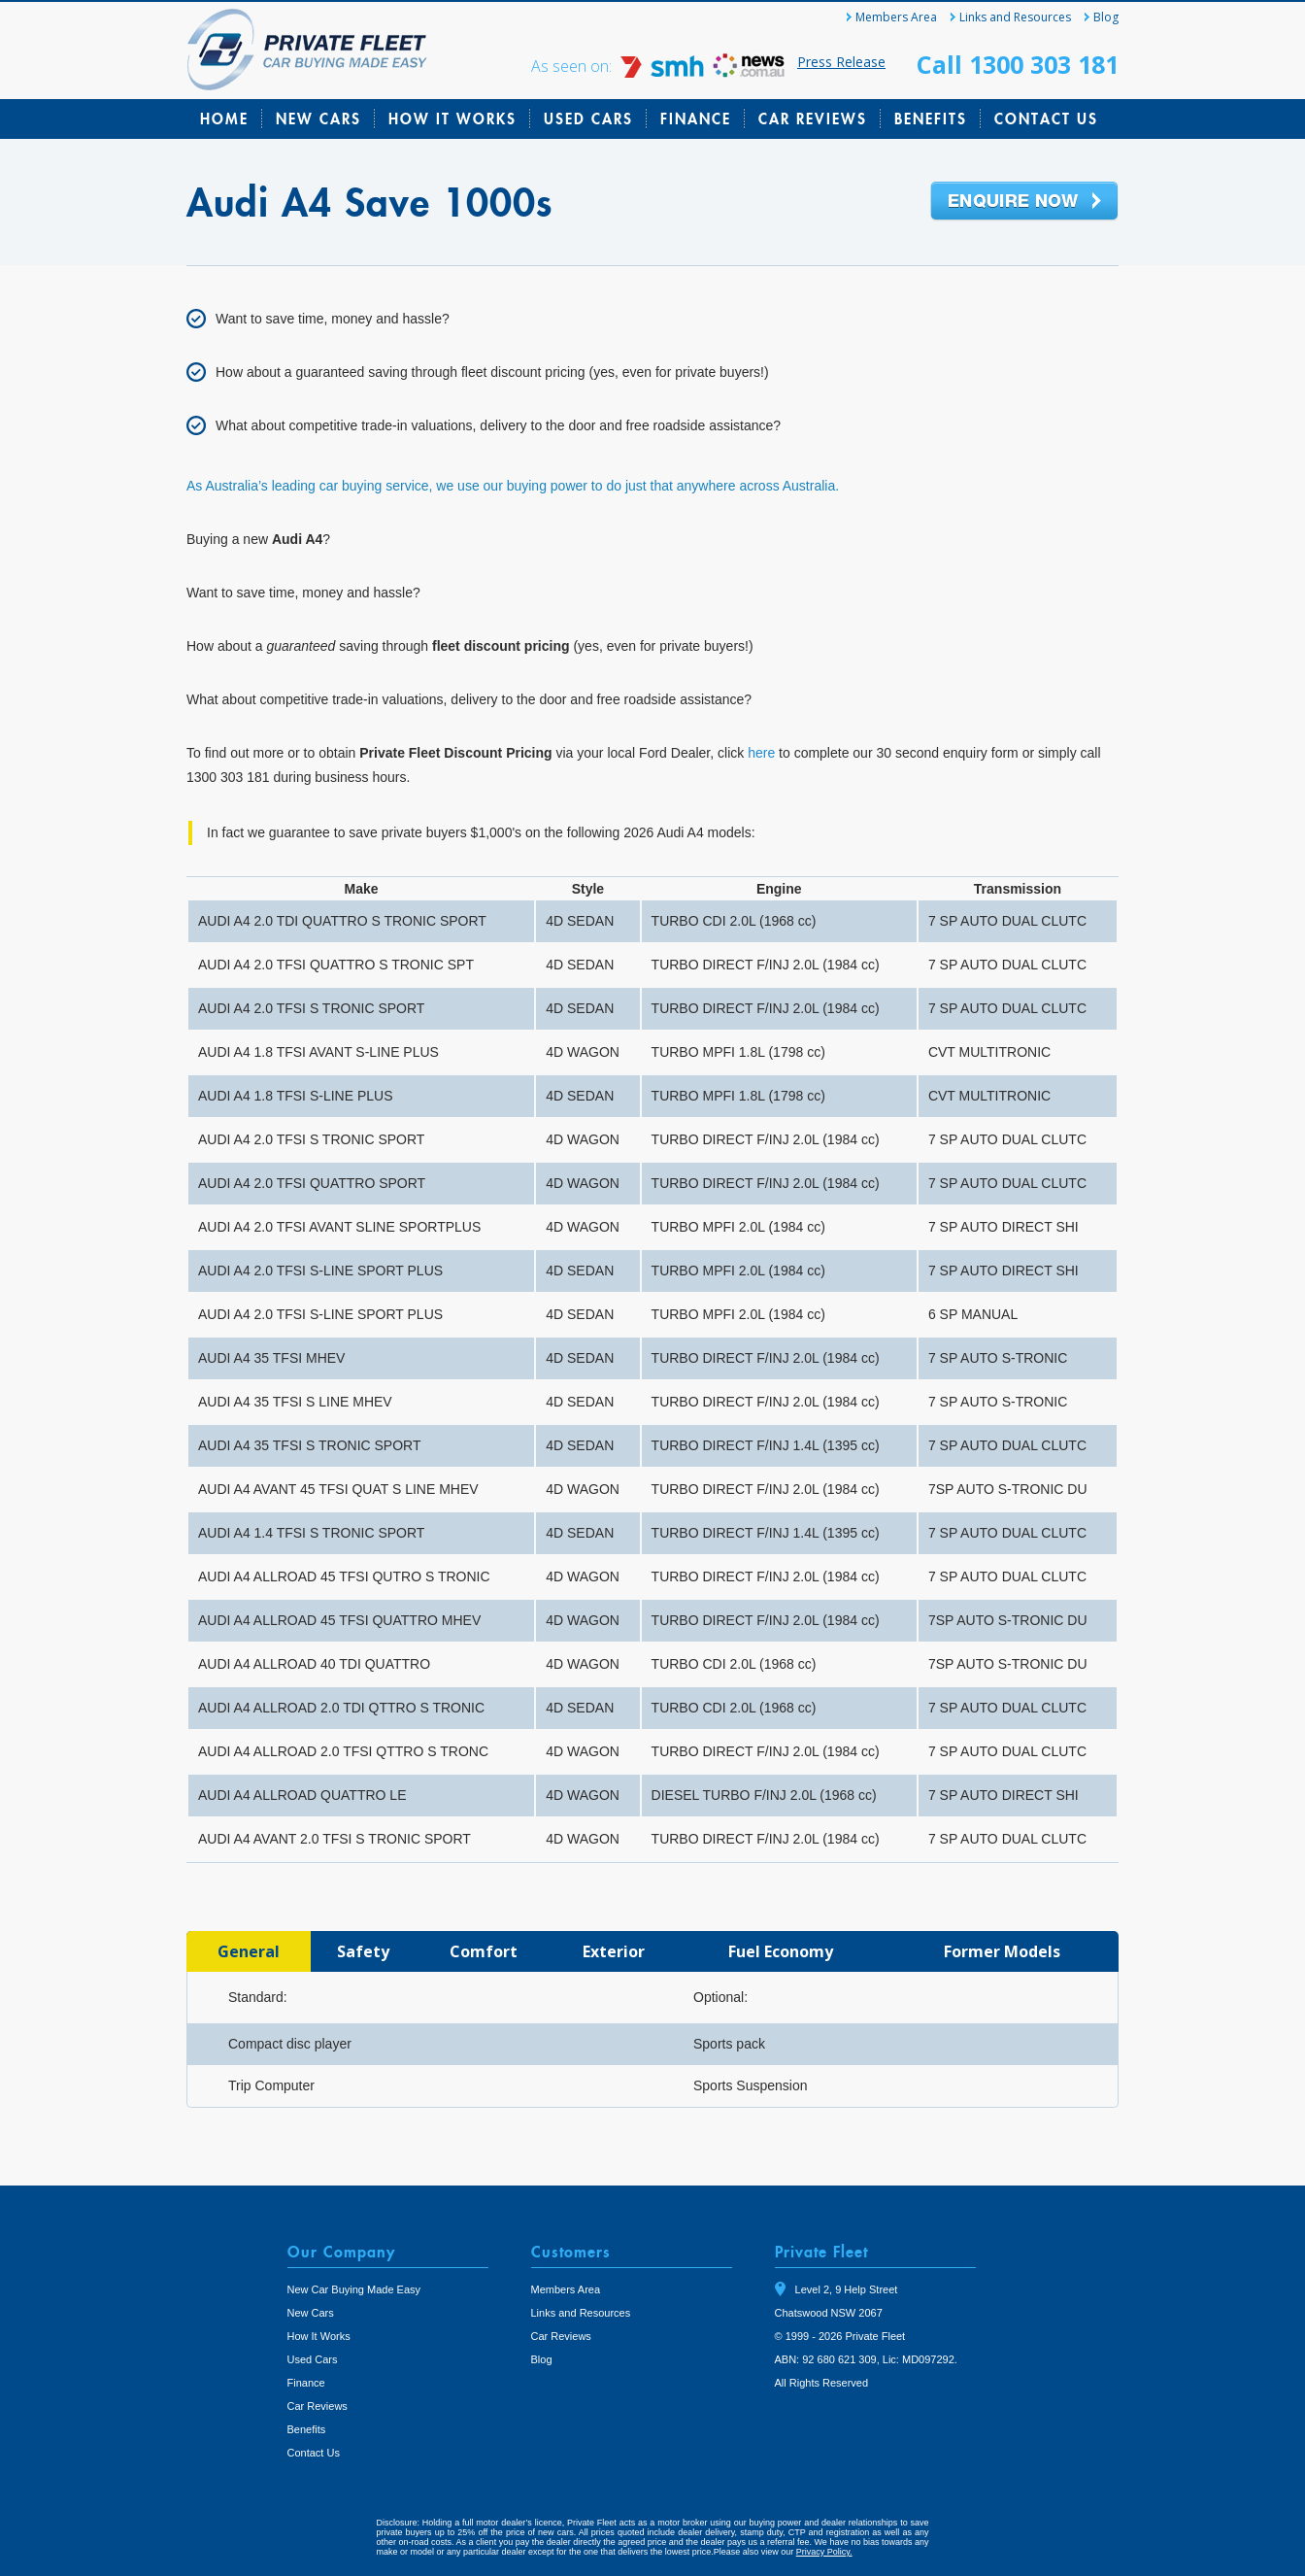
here (761, 753)
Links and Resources (1015, 17)
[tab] (248, 1951)
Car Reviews (812, 118)
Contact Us (1046, 118)
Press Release (841, 61)
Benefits (930, 118)
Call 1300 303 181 (1018, 64)
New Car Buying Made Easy (354, 2289)
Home (224, 118)
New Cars (318, 118)
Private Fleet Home (307, 49)
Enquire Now (1024, 202)
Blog (1106, 17)
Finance (695, 118)
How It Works (452, 118)
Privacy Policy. (824, 2552)
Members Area (896, 17)
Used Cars (588, 118)
